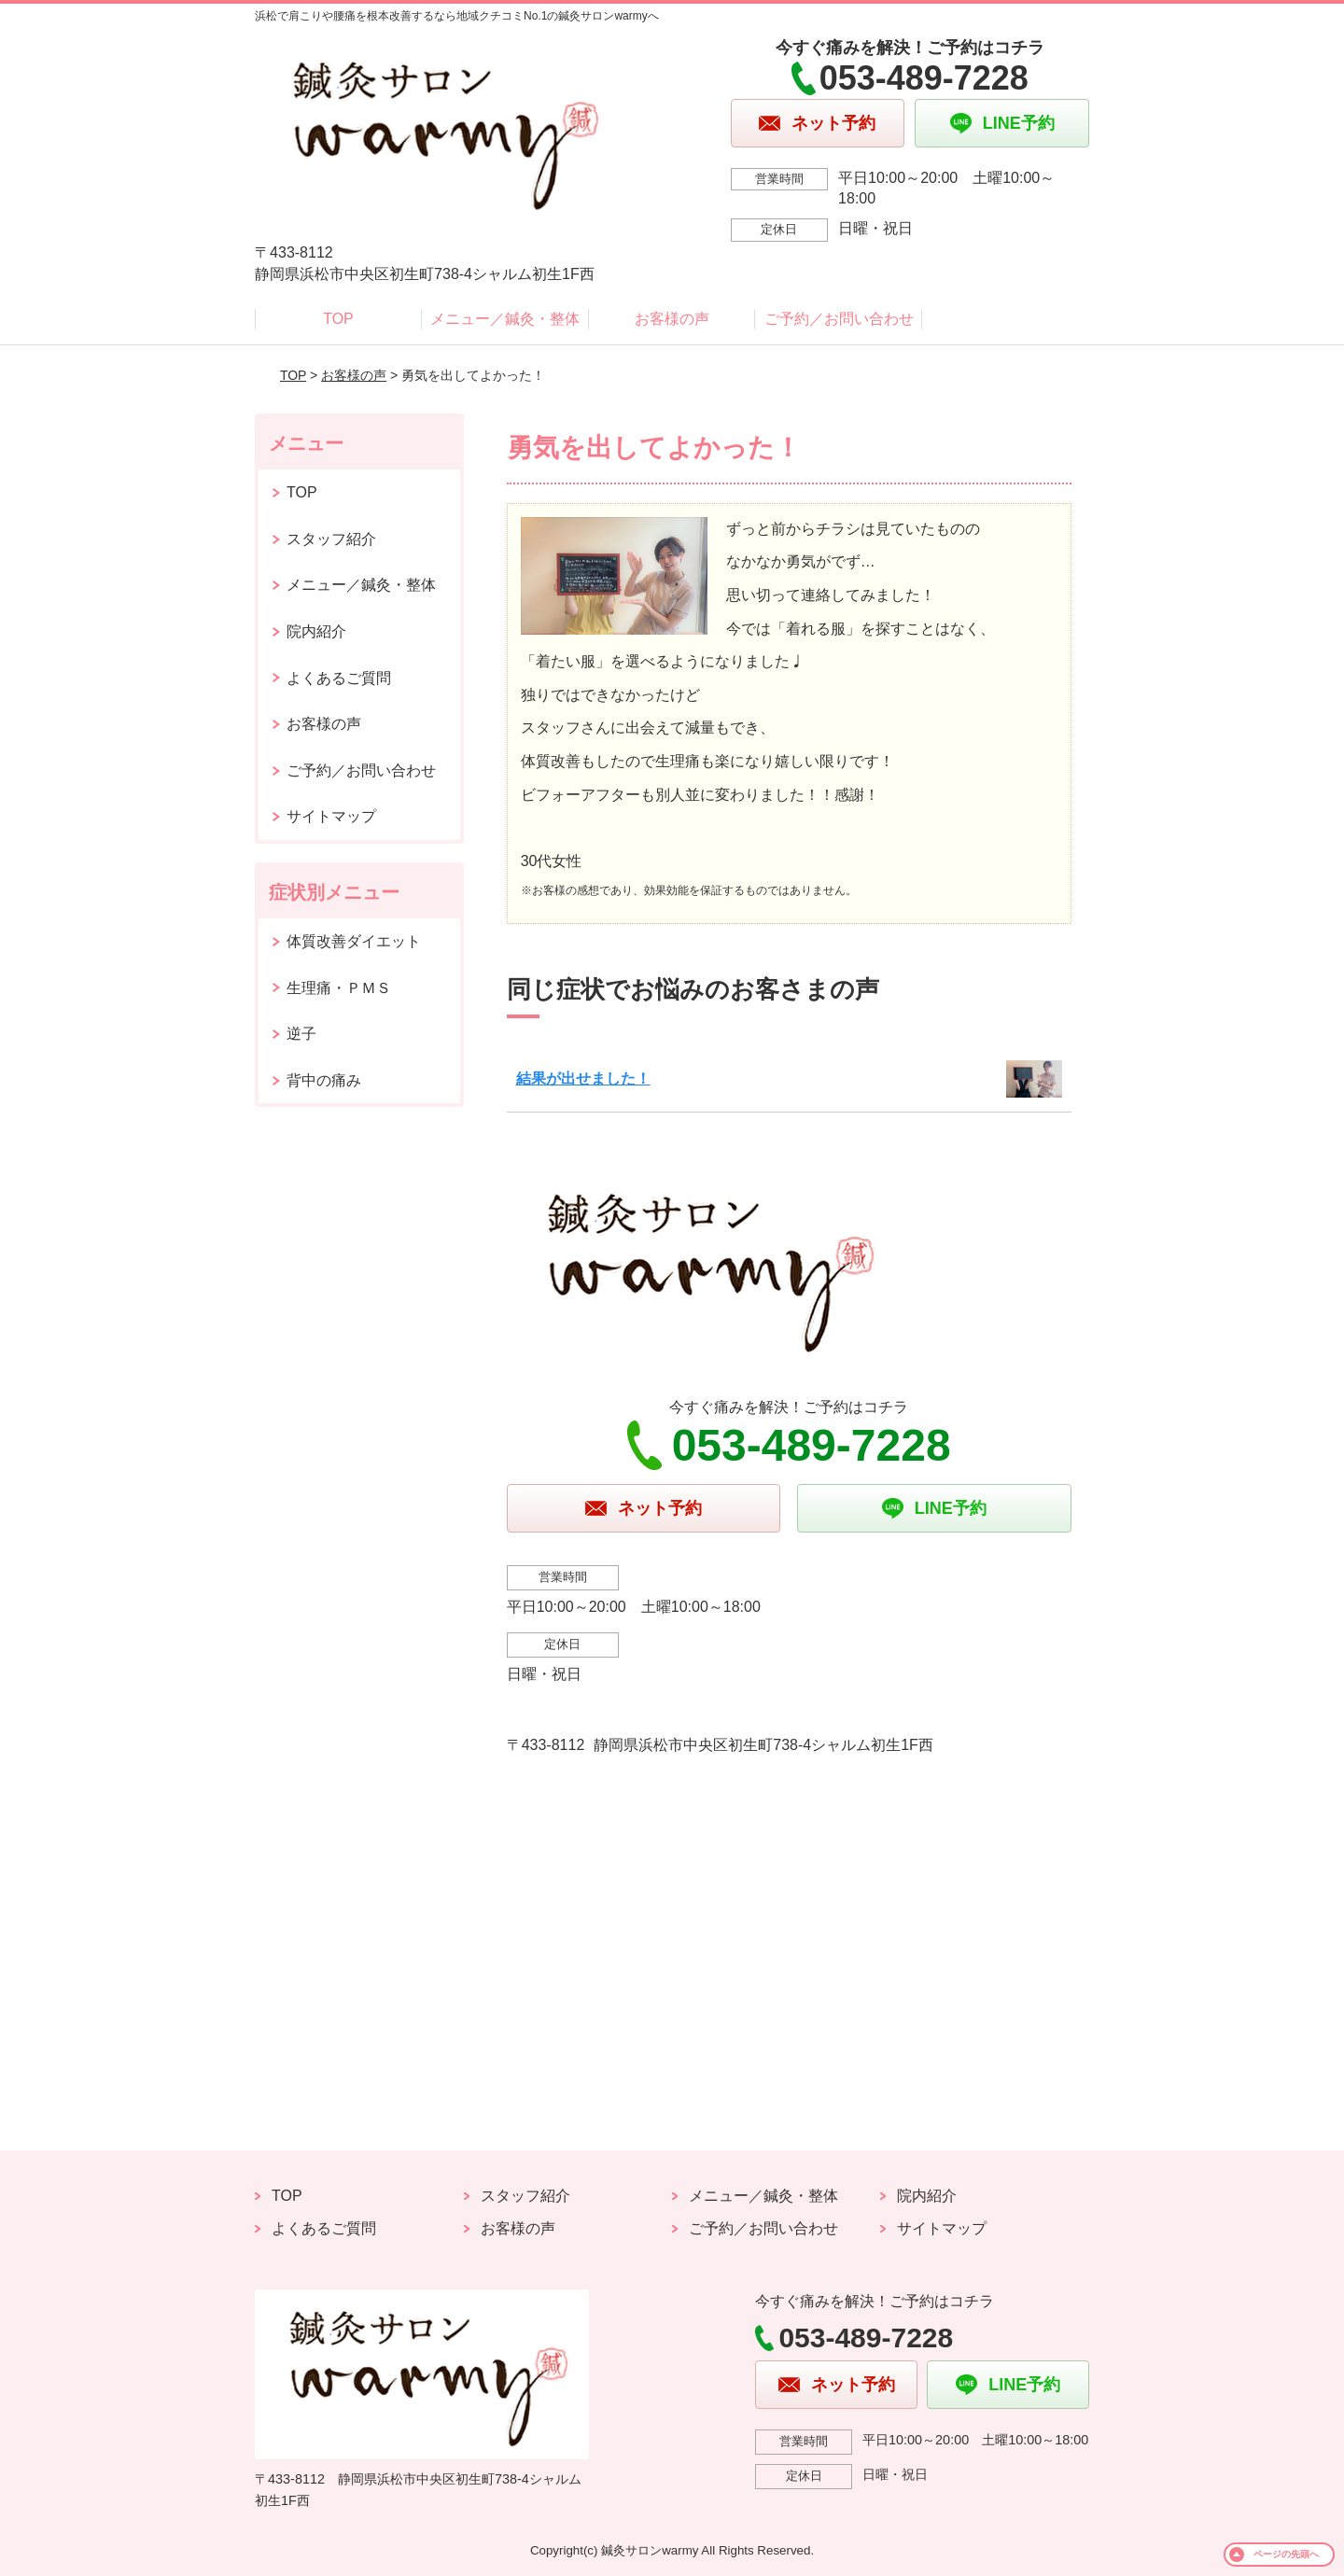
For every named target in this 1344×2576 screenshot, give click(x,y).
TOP (338, 319)
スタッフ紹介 (331, 539)
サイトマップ (331, 816)
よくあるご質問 (339, 678)
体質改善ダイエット (354, 941)
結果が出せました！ (583, 1078)
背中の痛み (324, 1080)
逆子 (301, 1034)
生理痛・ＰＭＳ (339, 988)
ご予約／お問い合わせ (839, 319)
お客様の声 (672, 319)
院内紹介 (316, 631)
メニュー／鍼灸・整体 (505, 319)
